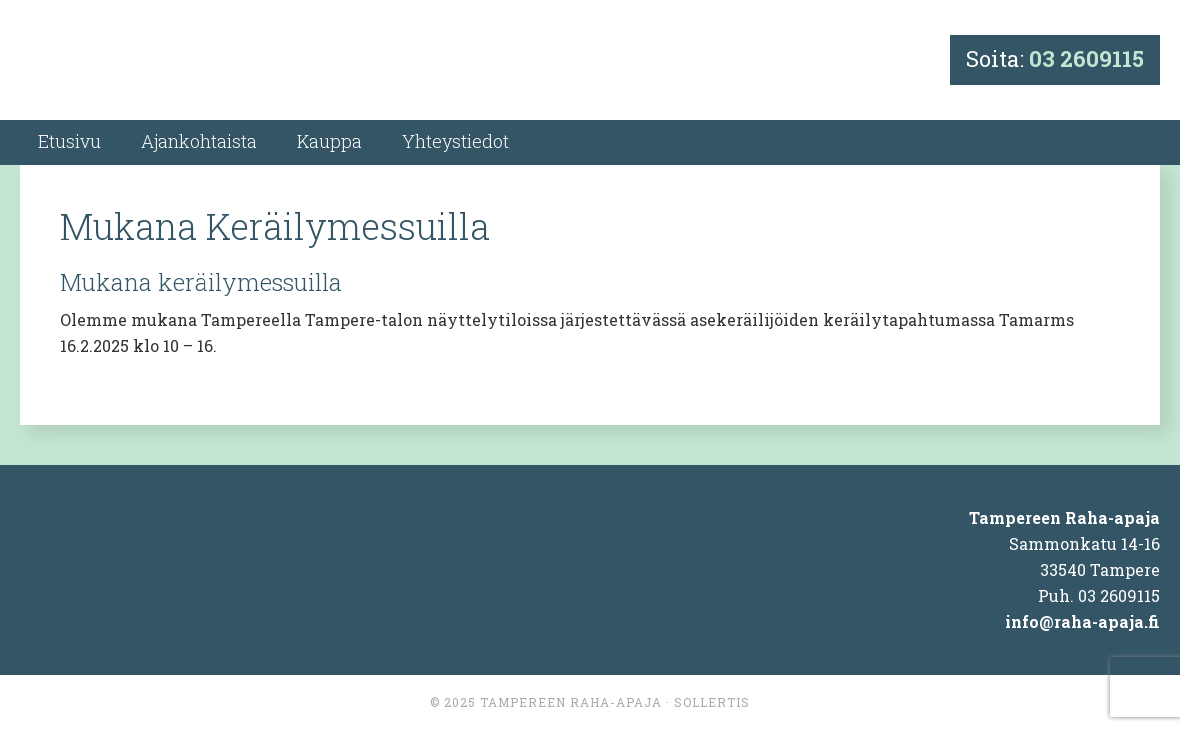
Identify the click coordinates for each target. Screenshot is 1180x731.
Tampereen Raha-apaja (571, 702)
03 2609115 (1086, 58)
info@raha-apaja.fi (1082, 621)
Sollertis (712, 702)
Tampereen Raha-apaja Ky (201, 62)
